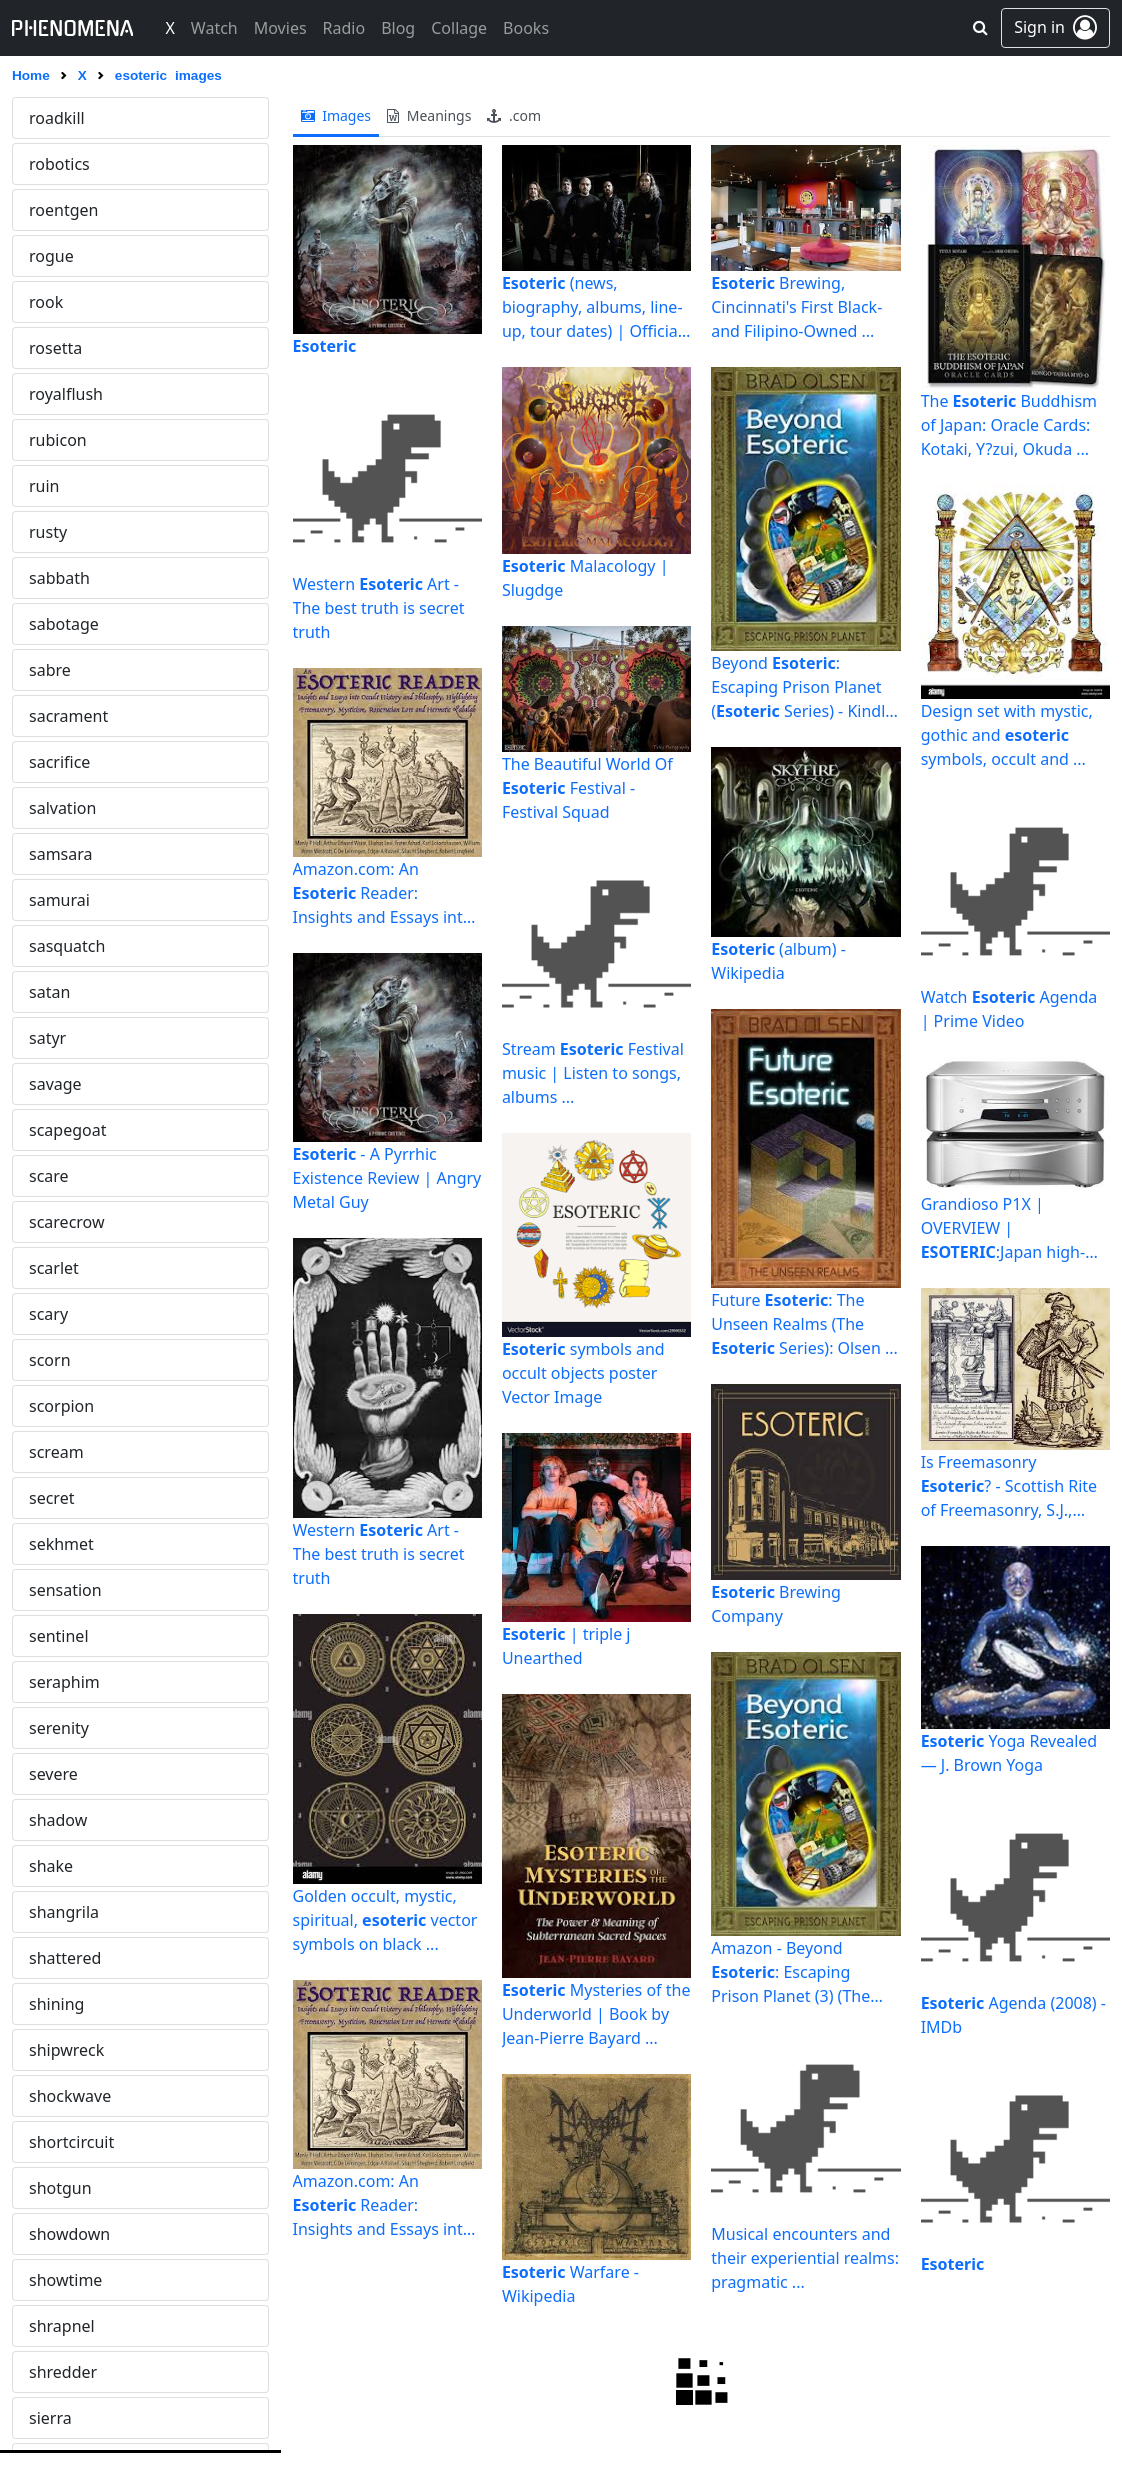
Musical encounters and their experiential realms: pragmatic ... (805, 2258)
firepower (65, 670)
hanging (60, 2142)
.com (514, 115)
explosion (65, 348)
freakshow (68, 992)
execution (65, 210)
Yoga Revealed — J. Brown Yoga (1009, 1753)
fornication (70, 854)
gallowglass (72, 1176)
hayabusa (65, 2326)
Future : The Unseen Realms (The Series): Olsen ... (804, 1324)
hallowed (63, 2050)
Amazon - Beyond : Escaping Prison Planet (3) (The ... (790, 1972)
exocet (53, 256)
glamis (54, 1452)
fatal (45, 486)
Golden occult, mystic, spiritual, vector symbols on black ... (385, 1920)
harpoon (61, 2234)
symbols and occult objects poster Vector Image (583, 1373)
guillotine (64, 1958)
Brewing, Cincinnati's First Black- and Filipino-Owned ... (796, 307)
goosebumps (78, 1636)
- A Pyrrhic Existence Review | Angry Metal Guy (387, 1178)
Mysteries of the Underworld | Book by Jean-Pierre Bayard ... (596, 2014)
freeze (52, 1130)
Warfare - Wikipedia (570, 2284)
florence (59, 716)
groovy (54, 1912)
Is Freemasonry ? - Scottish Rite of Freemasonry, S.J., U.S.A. (1009, 1486)
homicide (63, 2418)
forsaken (62, 900)
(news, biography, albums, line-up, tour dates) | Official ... (592, 307)
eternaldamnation (97, 164)
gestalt (54, 1314)
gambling (65, 1222)
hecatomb (67, 2372)
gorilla (53, 1682)
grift (45, 1820)
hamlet (55, 2096)
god (43, 1544)
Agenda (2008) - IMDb (1013, 2015)
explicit (55, 302)
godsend (62, 1590)
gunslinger (69, 2004)
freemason (69, 1084)
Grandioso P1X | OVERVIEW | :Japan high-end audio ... (1003, 1228)
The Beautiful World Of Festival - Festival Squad (587, 788)
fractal (52, 946)
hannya (57, 2188)
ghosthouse (73, 1406)
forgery (56, 808)
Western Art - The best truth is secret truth (379, 608)
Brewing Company (776, 1604)
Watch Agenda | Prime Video (1009, 1009)
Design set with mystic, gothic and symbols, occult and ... (1007, 735)
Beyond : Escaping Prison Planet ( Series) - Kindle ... (802, 687)
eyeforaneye (75, 394)
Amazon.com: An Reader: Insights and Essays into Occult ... (383, 893)
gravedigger (75, 1728)
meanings (429, 115)
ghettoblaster (80, 1360)
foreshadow (73, 762)
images (336, 115)
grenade (60, 1774)
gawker (57, 1268)
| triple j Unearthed (566, 1646)
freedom (61, 1038)
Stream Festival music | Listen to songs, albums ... (593, 1073)
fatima (53, 532)
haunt (51, 2280)
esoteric (59, 118)
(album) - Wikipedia (778, 961)
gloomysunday (84, 1498)
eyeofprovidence (91, 440)
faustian (59, 578)
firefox (53, 624)
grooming (66, 1866)
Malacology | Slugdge (585, 578)
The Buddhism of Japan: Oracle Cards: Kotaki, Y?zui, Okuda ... (1009, 425)
